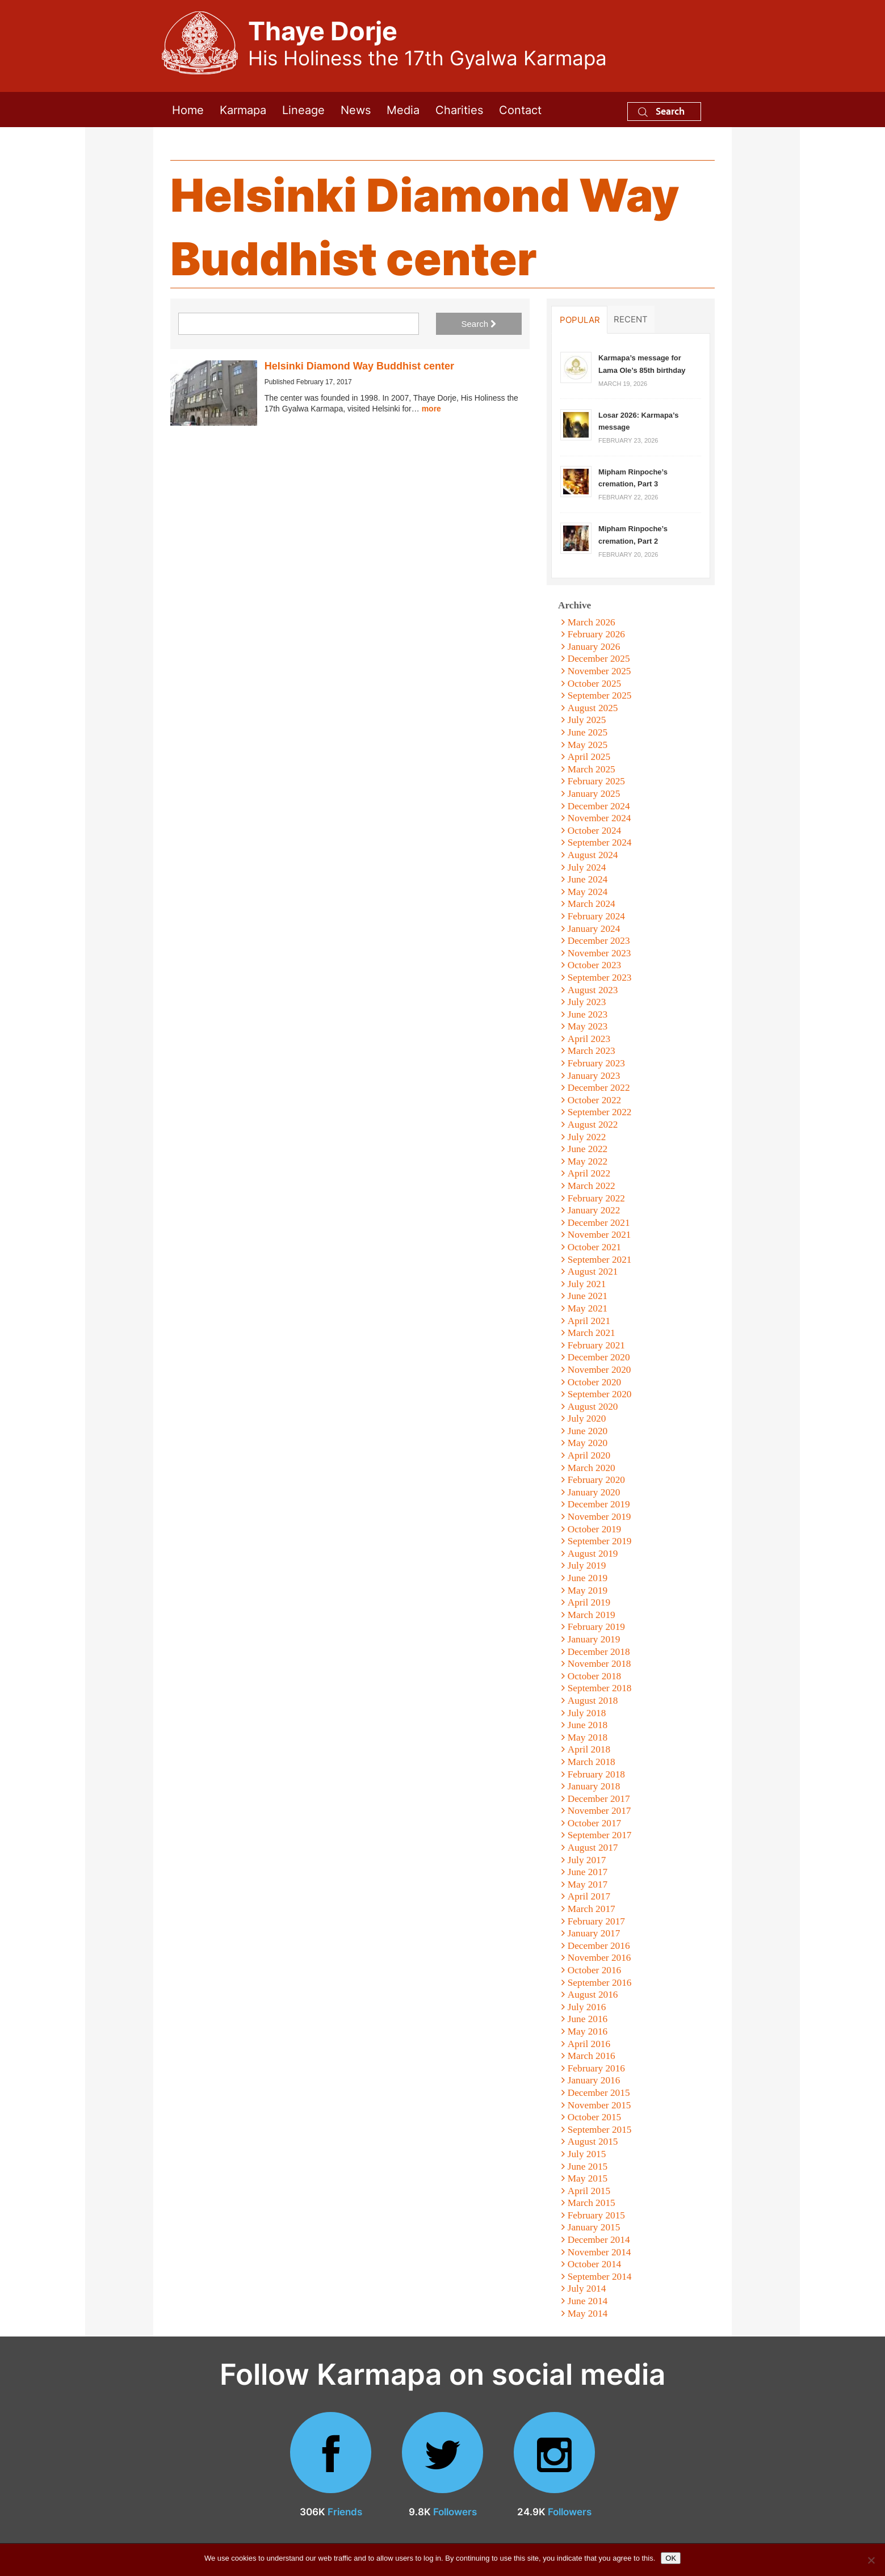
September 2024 (600, 842)
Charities (459, 109)
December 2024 (599, 806)
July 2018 (587, 1713)
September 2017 (600, 1835)
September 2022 (600, 1112)
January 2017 (594, 1933)
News (356, 109)
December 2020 (599, 1357)
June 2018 (588, 1725)
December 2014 (599, 2239)
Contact (520, 109)
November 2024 (599, 818)
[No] (870, 2560)
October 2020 (594, 1382)
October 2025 (594, 683)
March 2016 (591, 2055)
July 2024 (587, 867)
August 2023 (593, 990)
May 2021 (588, 1308)
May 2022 (588, 1161)
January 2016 (594, 2080)
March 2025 (591, 769)
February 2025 (596, 781)
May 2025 (588, 744)
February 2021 (596, 1345)
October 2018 (594, 1676)
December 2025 (599, 658)
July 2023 (587, 1002)
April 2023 (589, 1038)
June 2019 (588, 1578)
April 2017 (589, 1896)
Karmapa (243, 109)
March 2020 (591, 1468)
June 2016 (588, 2019)
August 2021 (593, 1271)
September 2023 (600, 977)
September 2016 (600, 1982)
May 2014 (588, 2313)
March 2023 (591, 1050)
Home (188, 109)
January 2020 (594, 1492)
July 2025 (587, 720)
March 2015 (591, 2202)
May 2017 (588, 1884)
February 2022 (596, 1198)
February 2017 (596, 1921)
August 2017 (593, 1847)
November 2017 (599, 1810)
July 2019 (587, 1565)
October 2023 (594, 965)
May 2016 (588, 2031)
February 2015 (596, 2215)
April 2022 (589, 1173)
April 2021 (589, 1321)
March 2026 (591, 622)
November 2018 (599, 1663)
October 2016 (594, 1970)
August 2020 (593, 1406)
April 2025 (589, 756)
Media (403, 109)
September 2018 (600, 1688)
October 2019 (594, 1529)
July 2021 (587, 1284)
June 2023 (588, 1014)
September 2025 (600, 695)
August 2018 (593, 1700)
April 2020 (589, 1455)
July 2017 (587, 1860)
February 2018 (596, 1774)
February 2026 (596, 634)
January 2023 (594, 1075)
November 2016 (599, 1957)
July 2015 (587, 2154)
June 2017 (588, 1872)
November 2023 (599, 953)
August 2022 (593, 1124)
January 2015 (594, 2227)
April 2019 (589, 1602)
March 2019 (591, 1615)
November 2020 (599, 1369)
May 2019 (588, 1590)
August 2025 (593, 708)
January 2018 (594, 1786)
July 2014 (587, 2288)
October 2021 (594, 1247)
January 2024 (594, 928)
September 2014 (600, 2276)
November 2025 (599, 671)
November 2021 (599, 1234)
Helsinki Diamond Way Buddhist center (359, 366)
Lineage (303, 109)
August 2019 (593, 1553)
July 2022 (587, 1137)
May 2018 (588, 1737)
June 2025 (588, 732)
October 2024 (594, 830)
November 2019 (599, 1516)
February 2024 (596, 916)
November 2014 (599, 2252)
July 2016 (587, 2007)
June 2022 (588, 1149)
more (431, 408)
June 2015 (588, 2166)
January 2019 (594, 1639)
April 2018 (589, 1749)
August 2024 (593, 855)
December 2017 (599, 1798)
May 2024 (588, 891)
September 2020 (600, 1394)
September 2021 (600, 1259)
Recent (631, 319)
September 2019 (600, 1541)
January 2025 (594, 793)
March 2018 (591, 1761)
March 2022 (591, 1185)
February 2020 (596, 1479)
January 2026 (594, 646)
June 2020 (588, 1431)
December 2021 (599, 1222)
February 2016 (596, 2068)
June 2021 (588, 1296)
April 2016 (589, 2044)
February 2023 (596, 1063)
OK (670, 2558)
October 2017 (594, 1823)
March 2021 (591, 1332)
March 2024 (591, 903)
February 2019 (596, 1626)
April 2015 (589, 2191)
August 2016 (593, 1994)
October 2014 (594, 2264)
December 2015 (599, 2092)
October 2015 (594, 2117)
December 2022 (599, 1087)
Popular (580, 319)
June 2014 (588, 2301)
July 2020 (587, 1418)
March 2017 (591, 1908)
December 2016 (599, 1945)
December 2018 (599, 1651)
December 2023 (599, 940)
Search (661, 110)
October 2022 (594, 1100)
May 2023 (588, 1026)
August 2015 (593, 2141)
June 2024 (588, 879)
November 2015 (599, 2105)
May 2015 (588, 2178)
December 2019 (599, 1504)
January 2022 (594, 1210)
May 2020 (588, 1443)
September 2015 (600, 2129)
